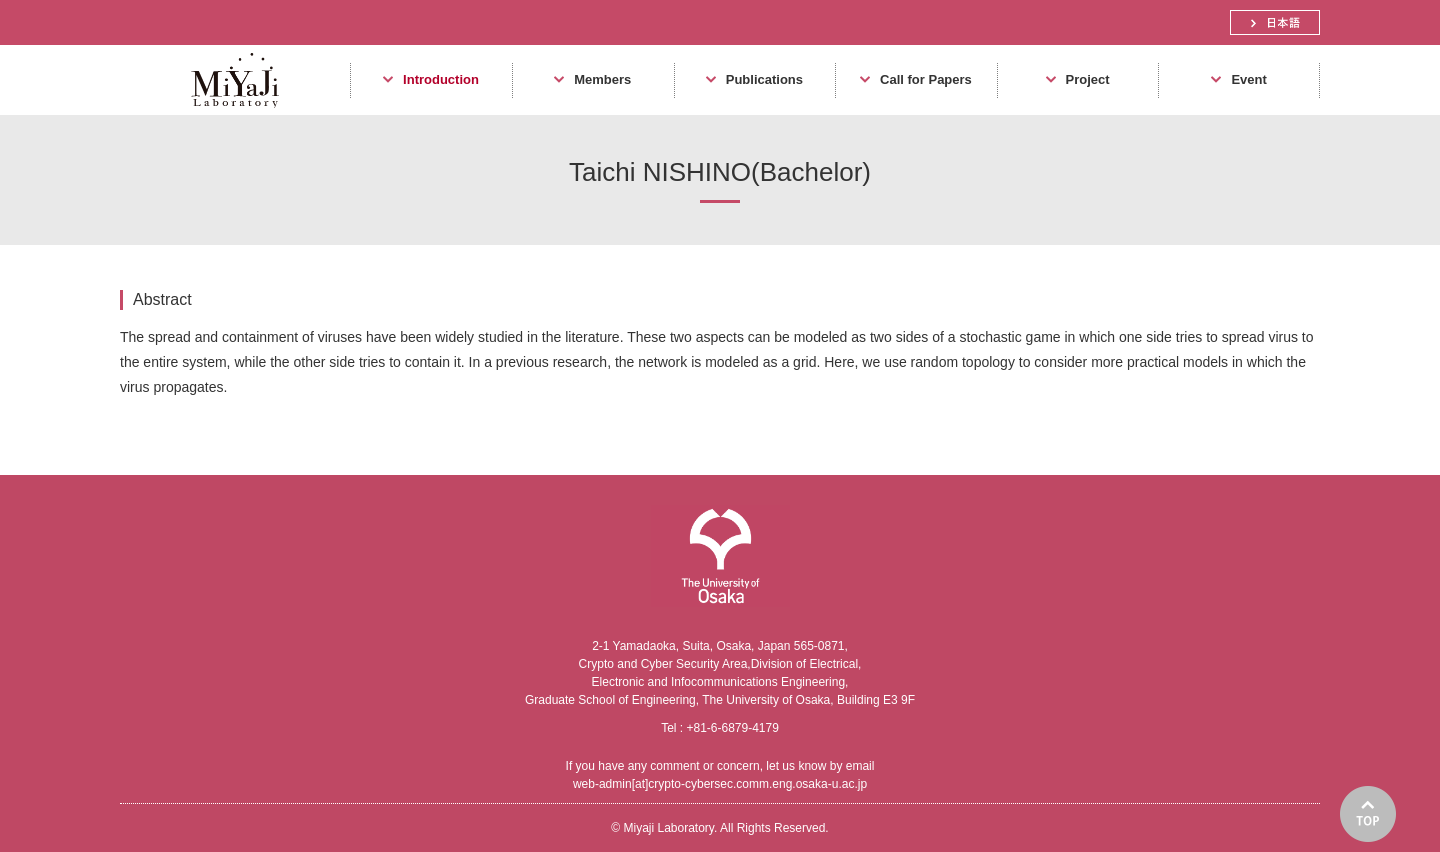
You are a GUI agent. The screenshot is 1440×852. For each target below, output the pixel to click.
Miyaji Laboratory (227, 114)
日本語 (1275, 22)
